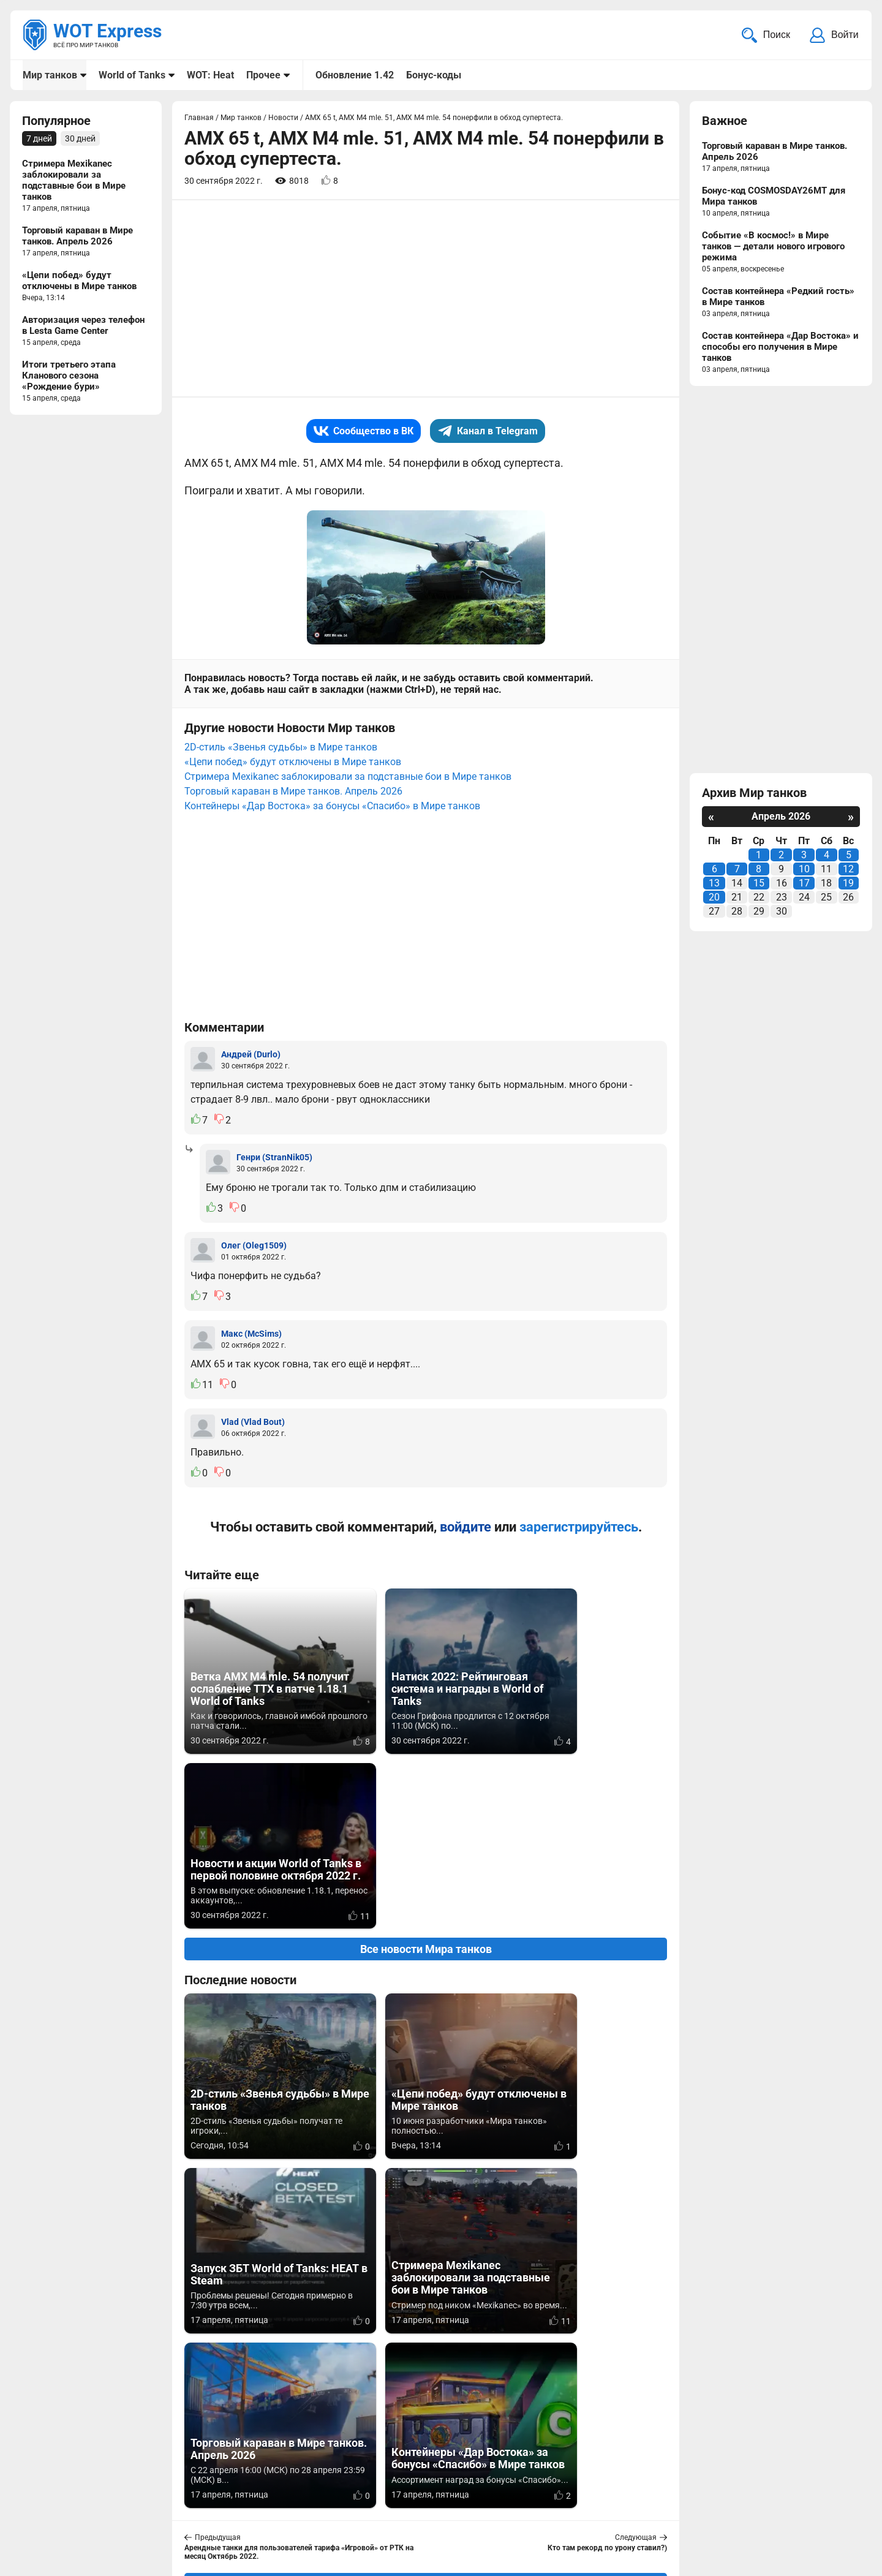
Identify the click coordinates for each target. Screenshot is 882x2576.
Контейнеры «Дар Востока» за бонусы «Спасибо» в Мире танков (332, 807)
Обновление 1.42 (354, 75)
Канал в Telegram (487, 432)
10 (804, 870)
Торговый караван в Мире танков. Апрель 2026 (293, 792)
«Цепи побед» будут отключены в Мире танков (292, 763)
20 (714, 898)
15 (758, 884)
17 (804, 884)
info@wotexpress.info (122, 2493)
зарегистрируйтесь (578, 1528)
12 (848, 870)
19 (848, 884)
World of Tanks (132, 75)
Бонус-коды (433, 75)
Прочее (263, 75)
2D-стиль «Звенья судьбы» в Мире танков (280, 748)
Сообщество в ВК (363, 432)
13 (714, 884)
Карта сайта (831, 2493)
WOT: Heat (210, 75)
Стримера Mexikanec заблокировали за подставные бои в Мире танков (347, 778)
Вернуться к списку (426, 2235)
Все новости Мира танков (426, 1775)
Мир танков (50, 75)
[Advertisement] (425, 299)
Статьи (363, 2508)
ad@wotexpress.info (168, 2508)
